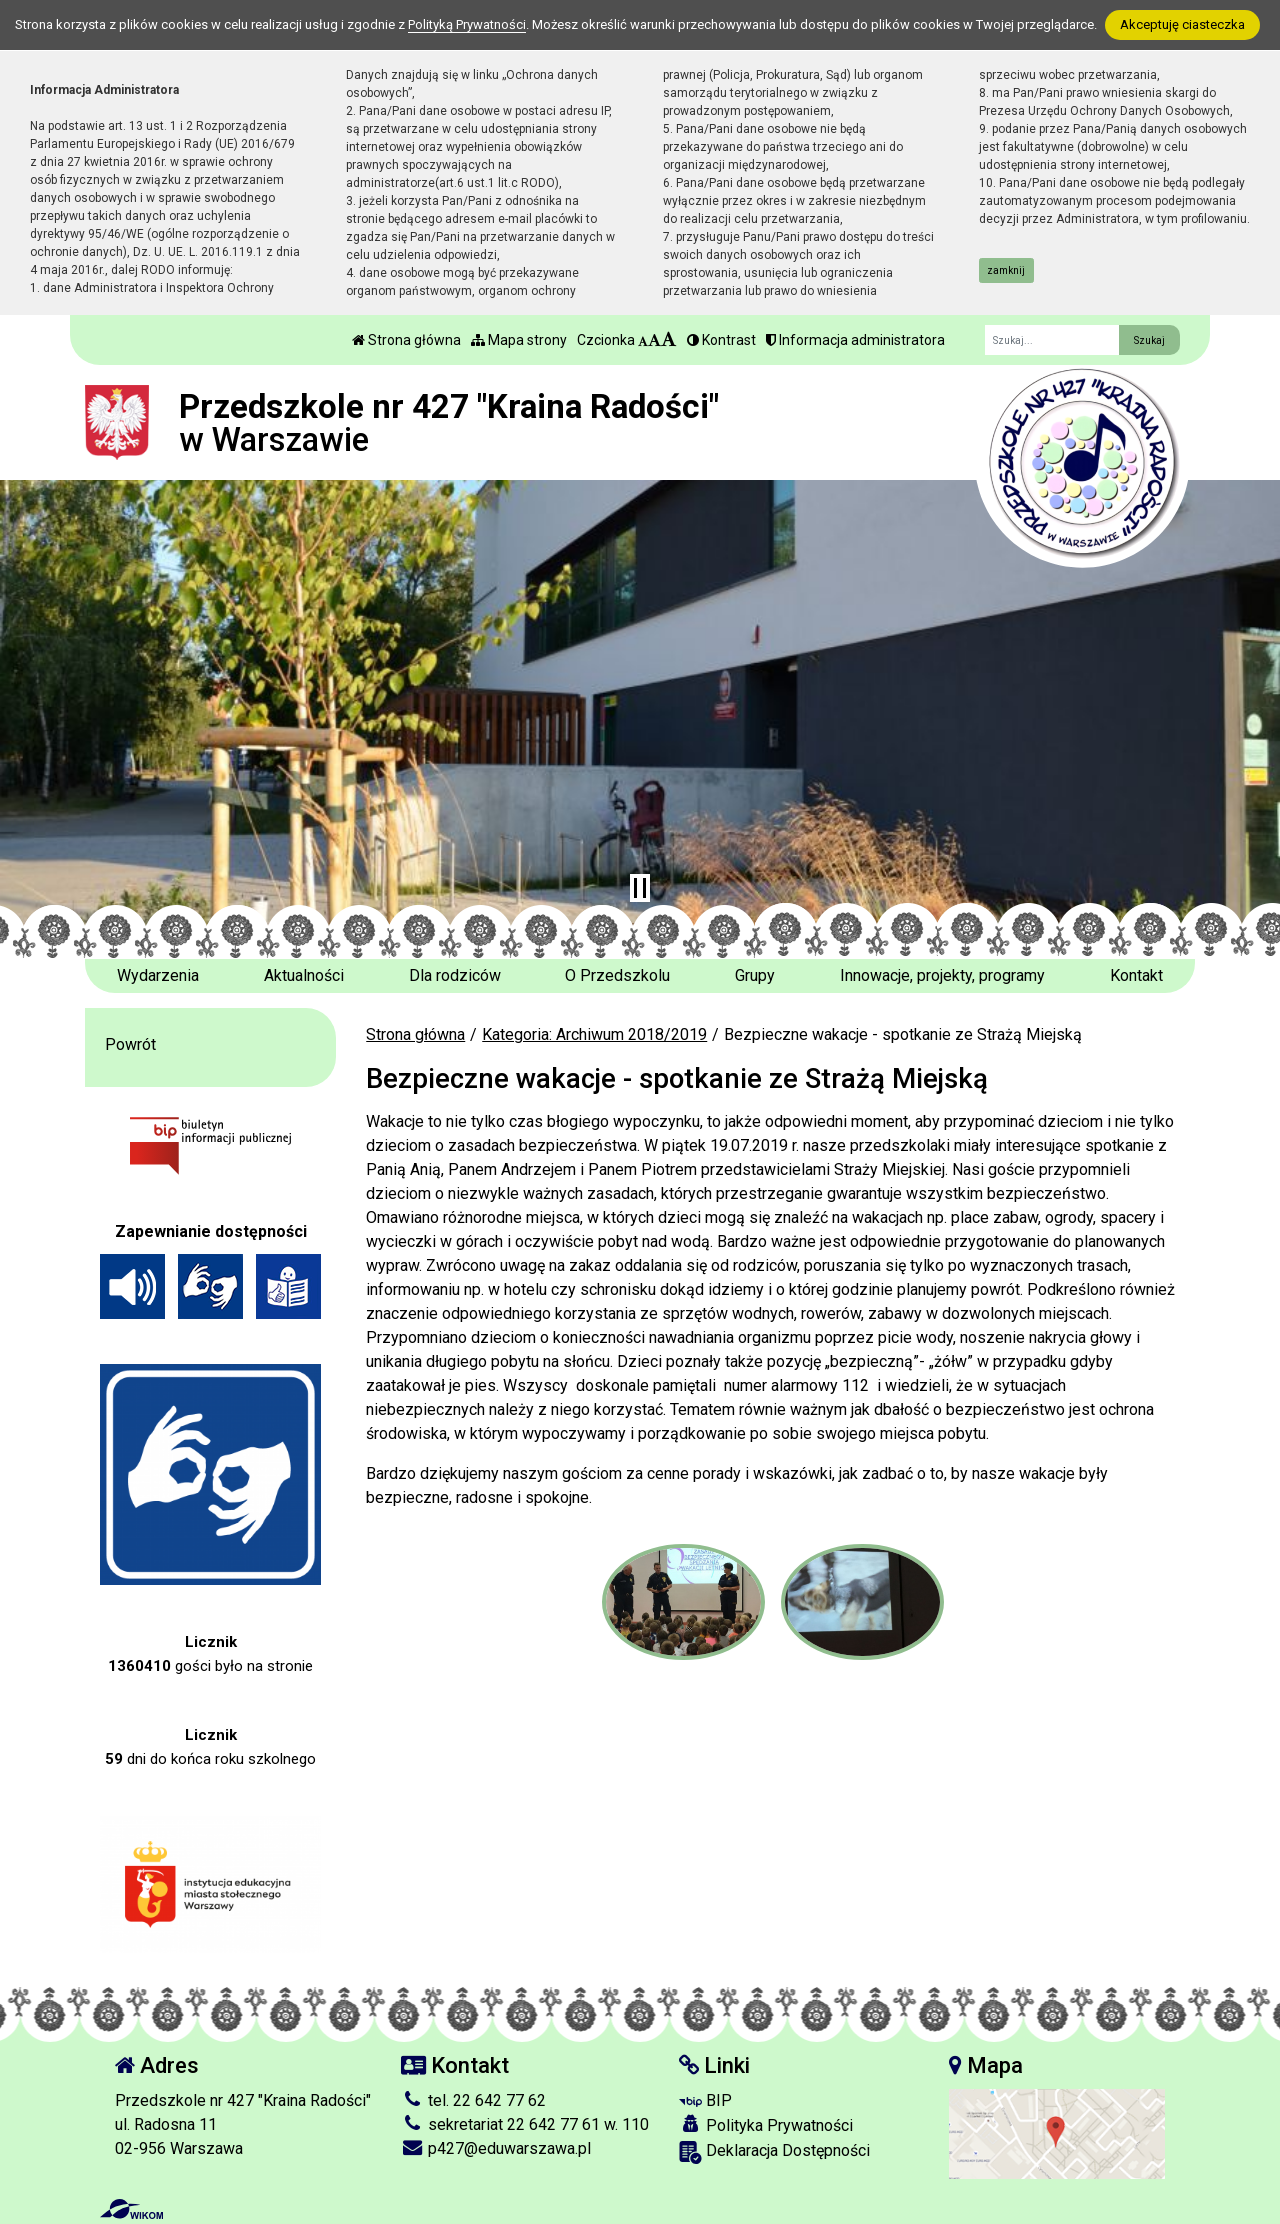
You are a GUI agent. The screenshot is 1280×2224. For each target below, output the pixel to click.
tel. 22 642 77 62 (473, 2100)
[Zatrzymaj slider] (640, 888)
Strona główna (406, 340)
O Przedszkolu (617, 975)
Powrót (130, 1044)
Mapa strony (519, 340)
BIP (705, 2100)
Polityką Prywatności (467, 24)
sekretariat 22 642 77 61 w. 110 (525, 2124)
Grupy (755, 975)
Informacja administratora (855, 340)
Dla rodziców (455, 975)
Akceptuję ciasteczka (1182, 24)
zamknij (1006, 270)
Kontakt (1136, 975)
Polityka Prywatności (766, 2125)
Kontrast (721, 340)
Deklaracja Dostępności (774, 2152)
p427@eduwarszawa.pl (496, 2148)
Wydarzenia (158, 975)
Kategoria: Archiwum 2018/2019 (594, 1034)
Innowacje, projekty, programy (942, 975)
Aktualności (304, 975)
